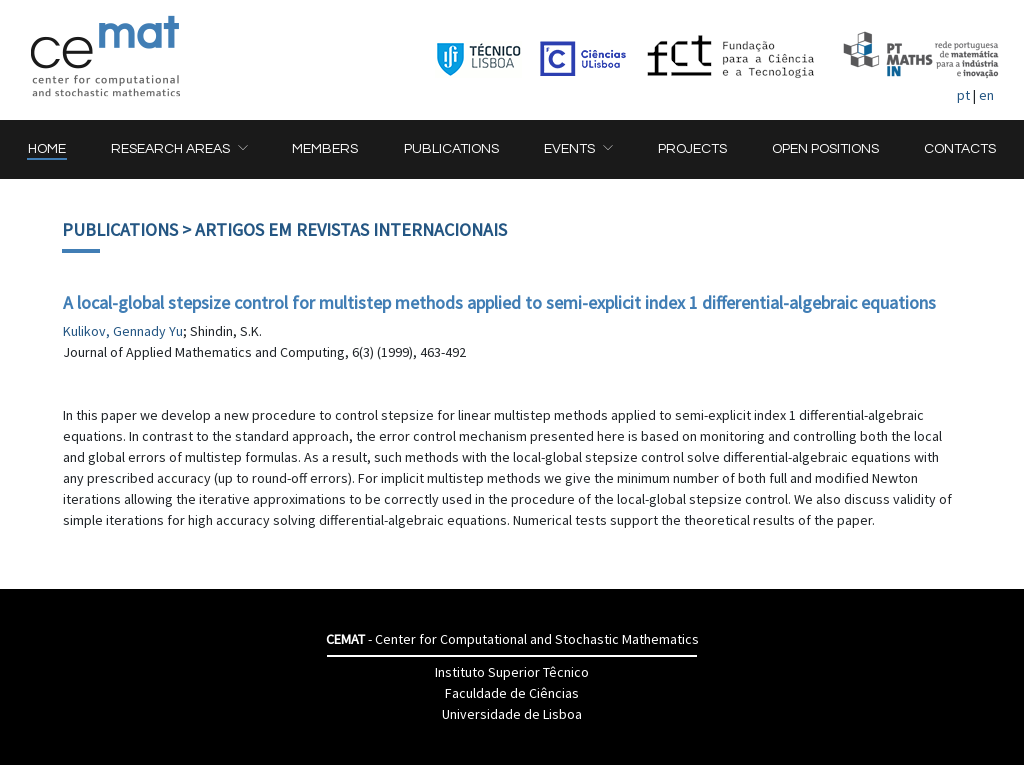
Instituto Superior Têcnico (512, 672)
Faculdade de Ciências (512, 693)
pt (963, 95)
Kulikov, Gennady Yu (123, 331)
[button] (179, 149)
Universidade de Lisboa (512, 714)
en (986, 95)
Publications (120, 229)
